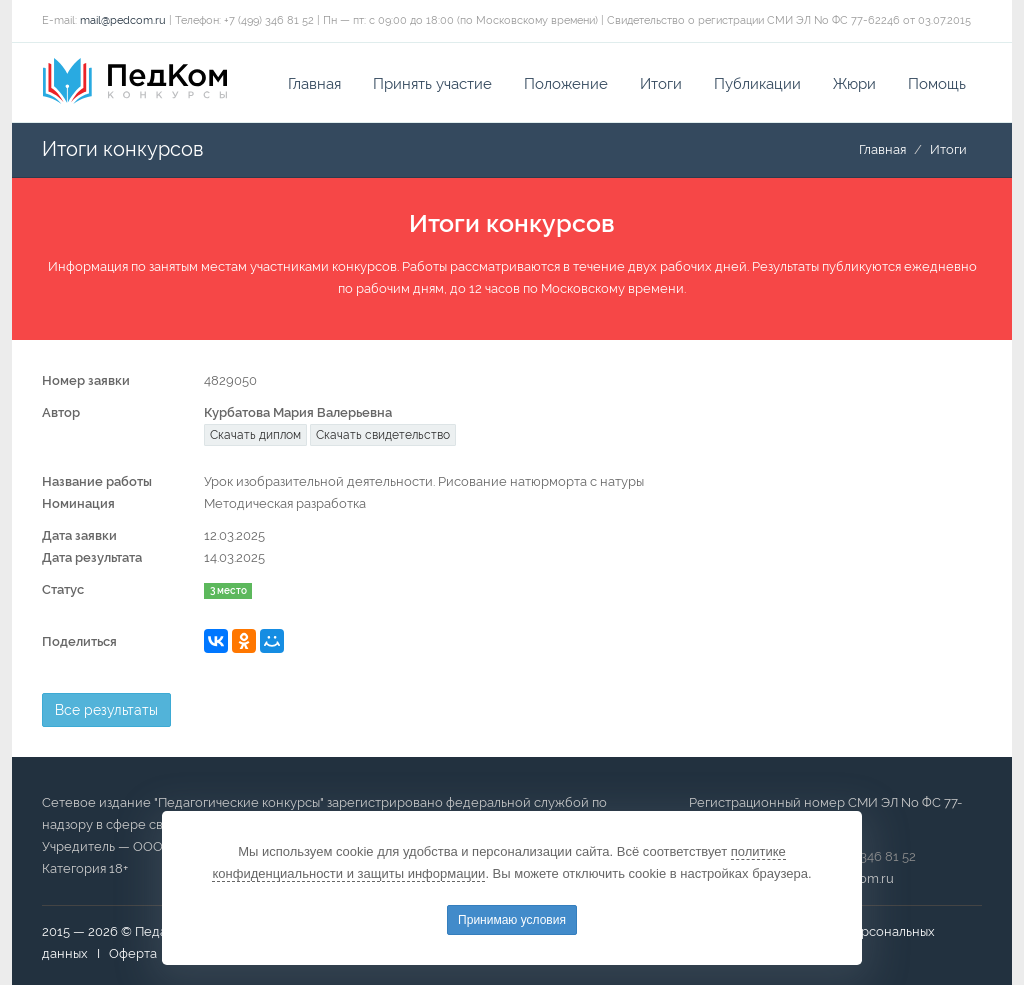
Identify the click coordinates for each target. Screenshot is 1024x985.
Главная (314, 84)
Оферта (133, 953)
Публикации (757, 84)
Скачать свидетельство (383, 435)
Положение (566, 84)
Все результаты (106, 710)
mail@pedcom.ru (123, 20)
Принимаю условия (512, 920)
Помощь (937, 84)
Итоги (661, 84)
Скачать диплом (255, 435)
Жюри (854, 84)
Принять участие (432, 84)
